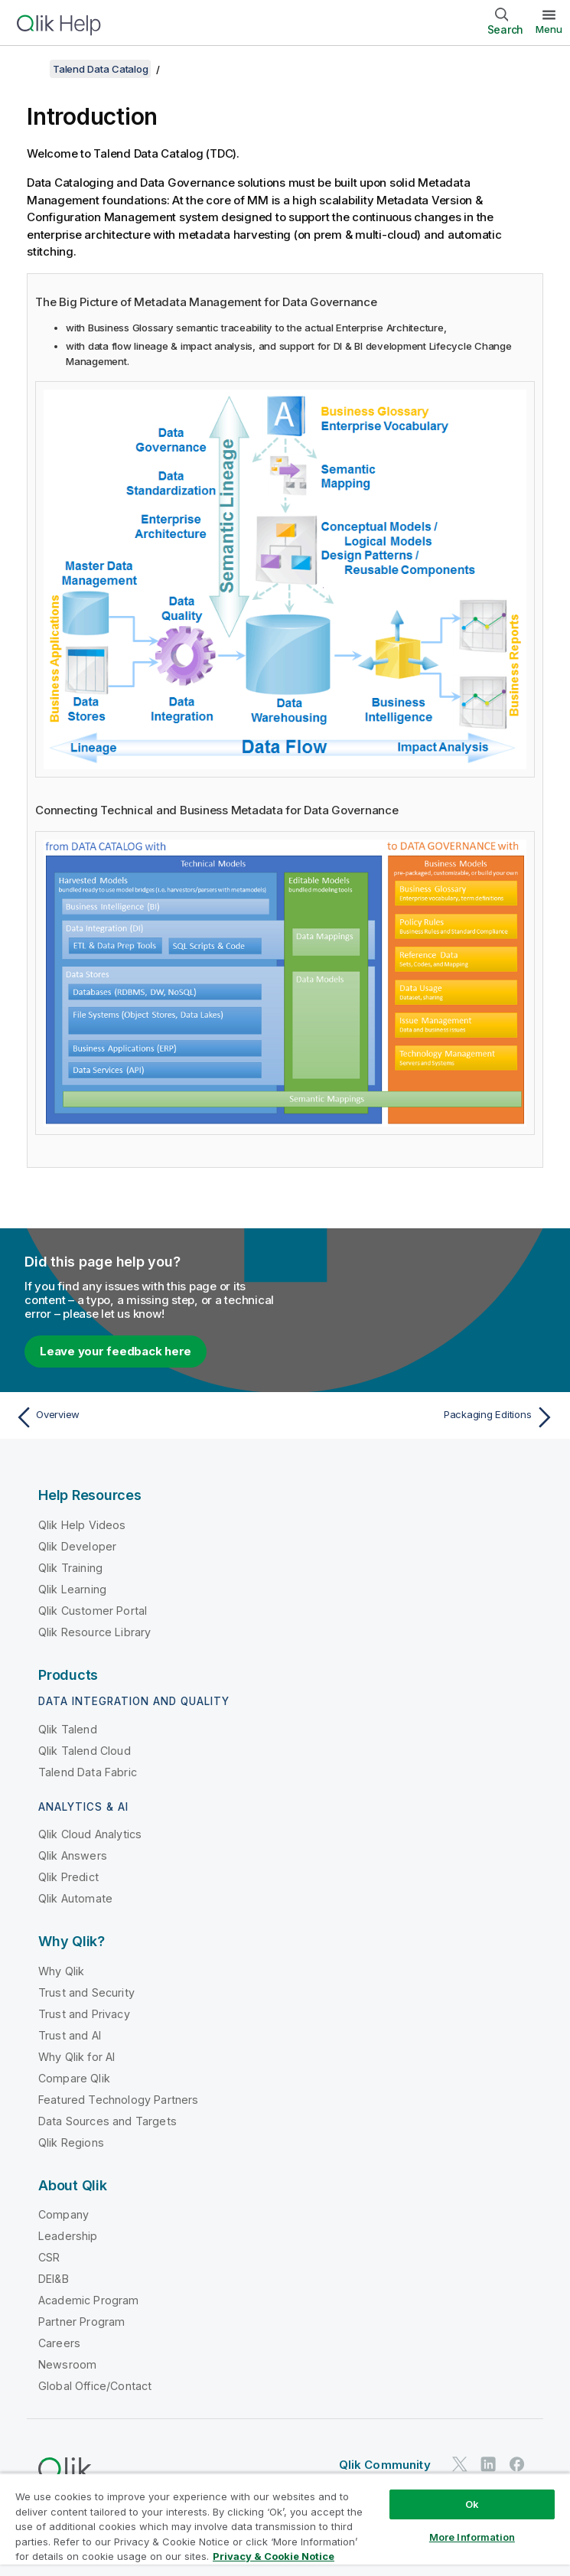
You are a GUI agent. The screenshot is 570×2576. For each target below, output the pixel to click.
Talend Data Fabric (87, 1772)
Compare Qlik (74, 2078)
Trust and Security (86, 1992)
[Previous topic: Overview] (145, 1417)
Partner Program (81, 2321)
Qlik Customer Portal (92, 1610)
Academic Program (88, 2300)
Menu (549, 29)
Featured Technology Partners (118, 2099)
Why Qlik (61, 1971)
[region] (285, 2524)
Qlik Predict (68, 1876)
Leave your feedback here (115, 1351)
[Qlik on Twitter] (459, 2464)
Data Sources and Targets (107, 2121)
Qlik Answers (72, 1855)
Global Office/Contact (94, 2385)
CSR (49, 2257)
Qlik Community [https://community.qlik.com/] (385, 2464)
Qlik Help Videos (82, 1524)
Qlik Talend (67, 1729)
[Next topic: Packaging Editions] (425, 1417)
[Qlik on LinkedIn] (488, 2464)
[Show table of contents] (30, 68)
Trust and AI (69, 2035)
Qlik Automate (75, 1898)
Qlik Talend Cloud (84, 1750)
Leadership (68, 2235)
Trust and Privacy (84, 2013)
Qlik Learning (72, 1589)
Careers (59, 2342)
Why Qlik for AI (76, 2056)
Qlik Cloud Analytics (90, 1834)
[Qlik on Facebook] (517, 2464)
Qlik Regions (71, 2142)
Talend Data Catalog (100, 69)
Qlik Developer (77, 1546)
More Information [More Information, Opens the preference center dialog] (472, 2537)
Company (63, 2214)
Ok (472, 2504)
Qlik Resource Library (94, 1632)
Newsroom (67, 2364)
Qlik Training (70, 1567)
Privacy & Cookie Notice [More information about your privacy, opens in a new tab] (273, 2556)
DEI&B (53, 2278)
